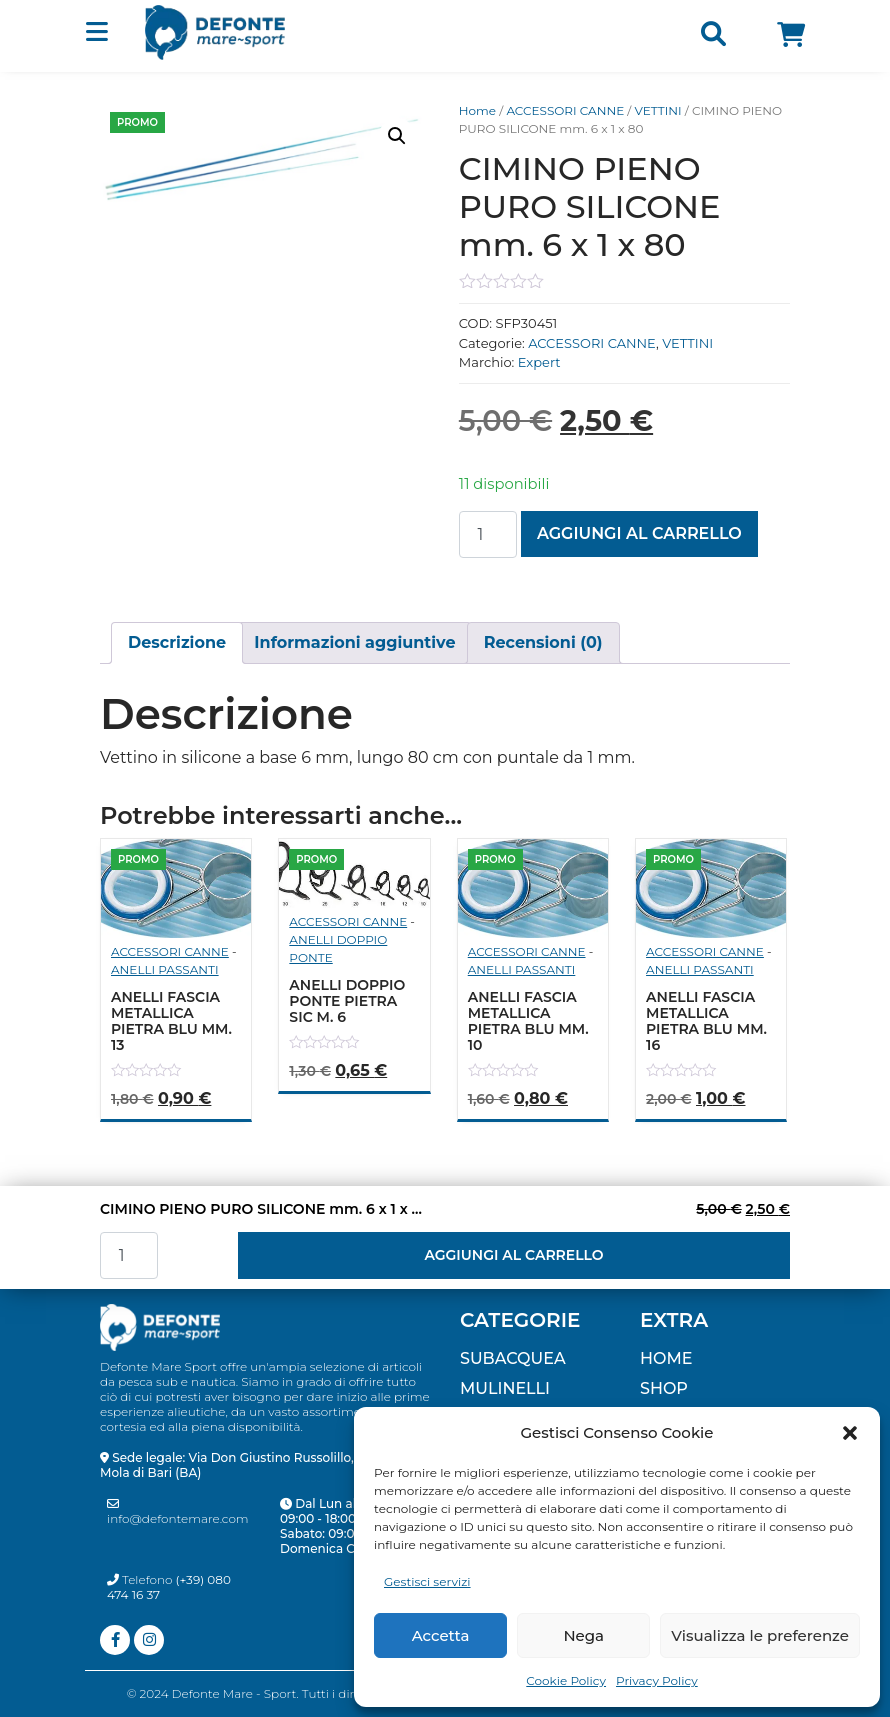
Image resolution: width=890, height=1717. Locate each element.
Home (477, 110)
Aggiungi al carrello (639, 533)
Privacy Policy (657, 1680)
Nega (583, 1635)
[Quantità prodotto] (488, 534)
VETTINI (658, 110)
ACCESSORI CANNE (565, 110)
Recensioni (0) (543, 642)
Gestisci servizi (427, 1581)
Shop (664, 1388)
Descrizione (177, 642)
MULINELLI (505, 1388)
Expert (539, 362)
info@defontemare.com (178, 1512)
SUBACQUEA (513, 1358)
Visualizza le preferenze (760, 1635)
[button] (850, 1433)
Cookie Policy (566, 1680)
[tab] (177, 643)
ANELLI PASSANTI (165, 969)
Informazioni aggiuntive (354, 642)
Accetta (441, 1635)
